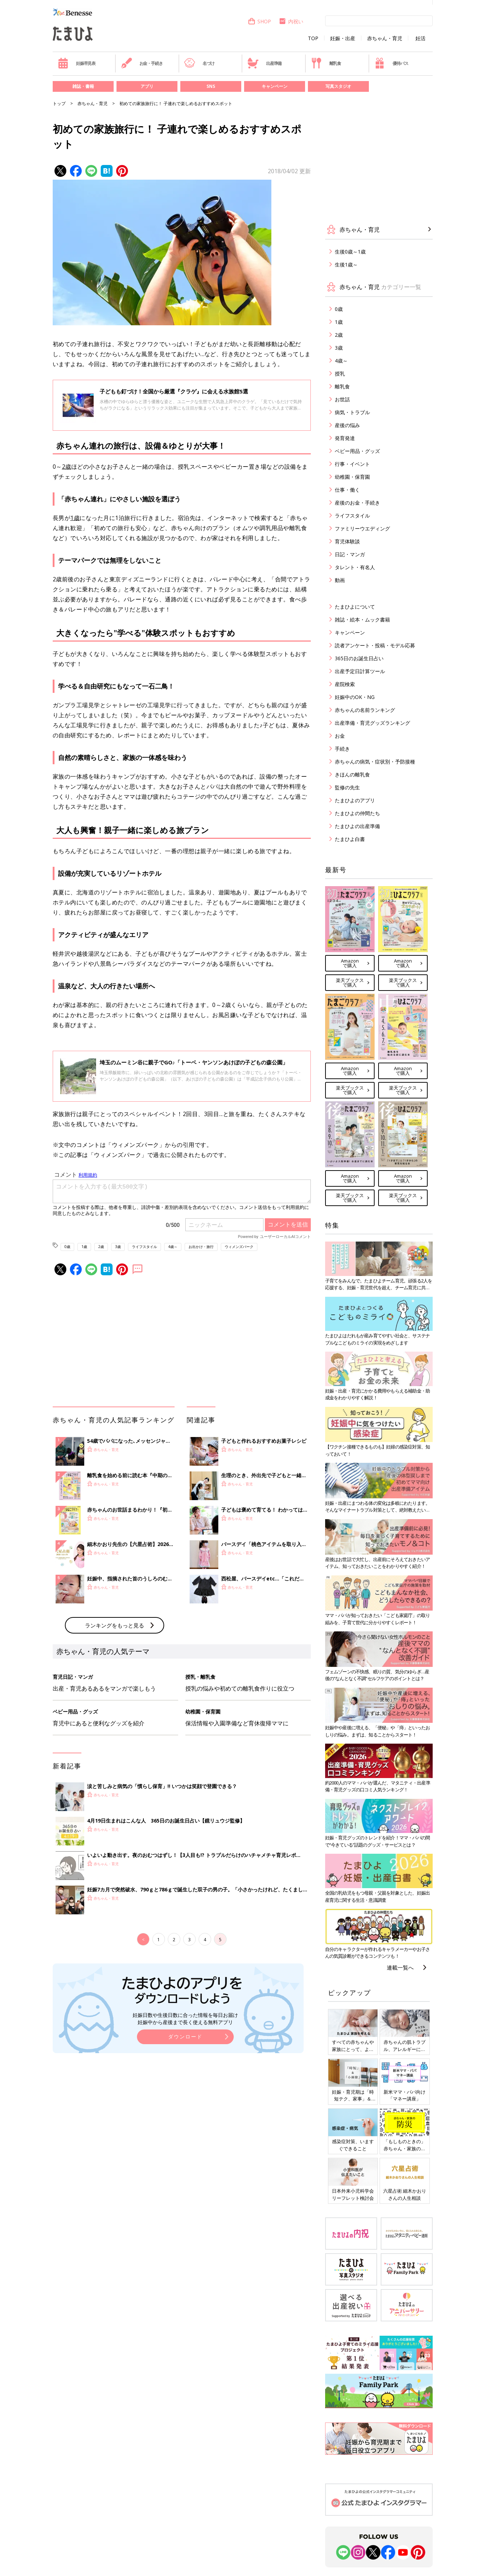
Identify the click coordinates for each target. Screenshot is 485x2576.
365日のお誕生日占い (359, 658)
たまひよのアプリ (355, 800)
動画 (340, 580)
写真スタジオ (338, 86)
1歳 (75, 518)
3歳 (118, 1246)
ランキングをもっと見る (114, 1625)
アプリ (147, 86)
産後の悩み (347, 425)
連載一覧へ (400, 1967)
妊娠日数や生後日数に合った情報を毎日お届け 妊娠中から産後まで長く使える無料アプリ (185, 2019)
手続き (342, 748)
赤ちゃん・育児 (384, 38)
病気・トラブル (352, 412)
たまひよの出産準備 (357, 826)
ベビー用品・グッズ (357, 451)
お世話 (342, 399)
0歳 (67, 1246)
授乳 (340, 373)
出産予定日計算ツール (360, 671)
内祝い (291, 21)
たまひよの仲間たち (357, 813)
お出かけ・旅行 (201, 1246)
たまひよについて (355, 606)
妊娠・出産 (342, 38)
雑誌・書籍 (83, 86)
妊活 (420, 38)
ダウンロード (185, 2036)
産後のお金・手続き (357, 502)
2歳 (66, 467)
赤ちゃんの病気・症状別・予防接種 (375, 761)
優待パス (391, 63)
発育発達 (345, 438)
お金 (340, 735)
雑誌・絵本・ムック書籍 (362, 619)
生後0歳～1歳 (350, 251)
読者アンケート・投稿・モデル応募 (375, 645)
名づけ (199, 63)
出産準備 (264, 63)
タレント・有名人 (355, 567)
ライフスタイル (144, 1246)
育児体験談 (347, 541)
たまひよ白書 (350, 839)
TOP (313, 38)
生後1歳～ (346, 264)
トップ (59, 103)
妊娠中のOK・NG (355, 697)
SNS (210, 86)
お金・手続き (142, 63)
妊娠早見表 (76, 63)
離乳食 (326, 63)
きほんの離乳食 (352, 774)
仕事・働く (347, 489)
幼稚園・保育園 (352, 476)
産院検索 (345, 684)
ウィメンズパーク (239, 1246)
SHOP (259, 21)
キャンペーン (274, 86)
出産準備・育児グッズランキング (372, 722)
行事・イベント (352, 463)
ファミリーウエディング (362, 528)
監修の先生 (347, 787)
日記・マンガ (350, 554)
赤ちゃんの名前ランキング (365, 709)
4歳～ (172, 1246)
